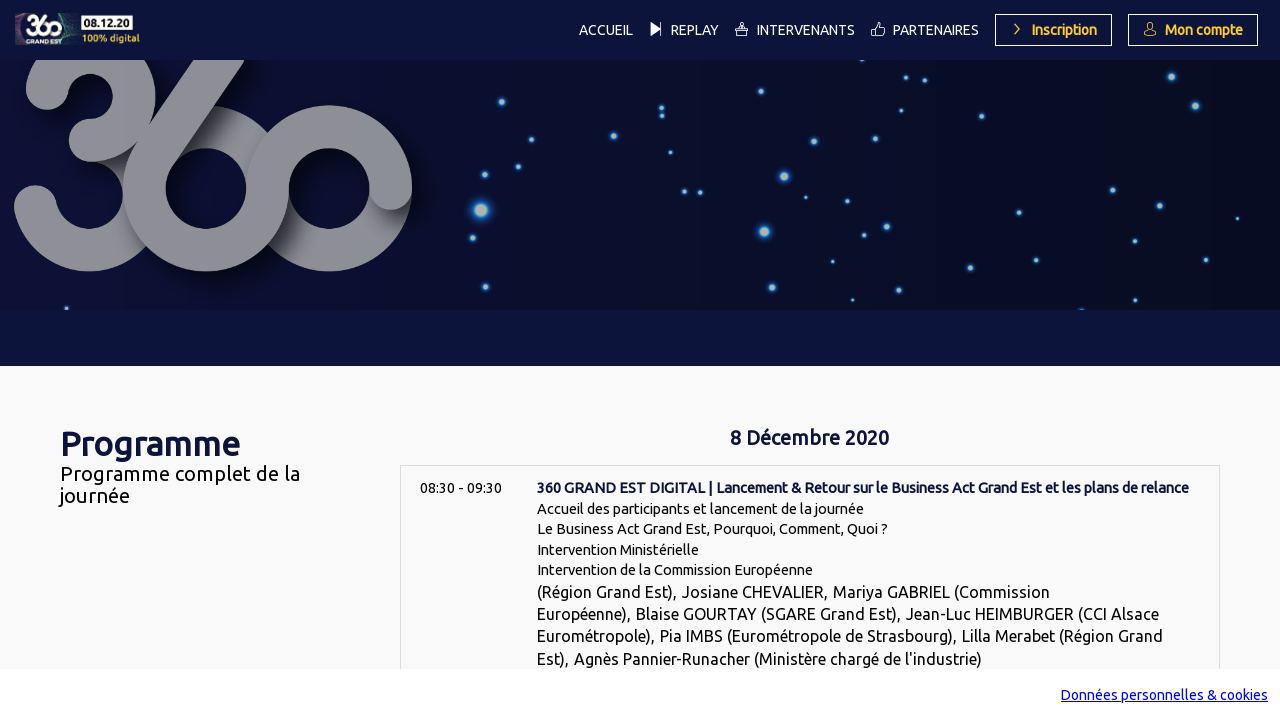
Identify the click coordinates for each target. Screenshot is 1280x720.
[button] (1053, 30)
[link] (606, 30)
